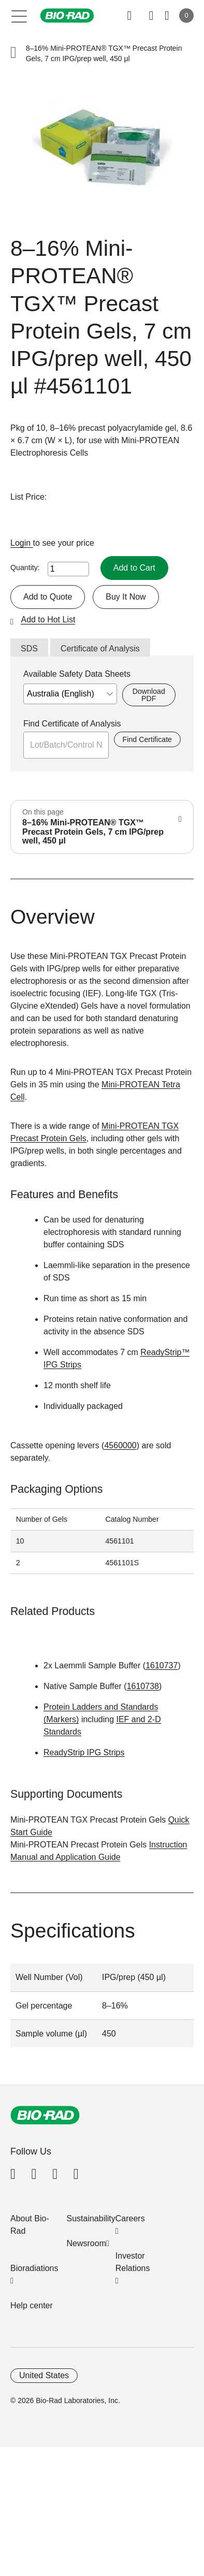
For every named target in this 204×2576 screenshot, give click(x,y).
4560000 (120, 1445)
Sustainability (91, 2218)
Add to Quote (47, 596)
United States (44, 2375)
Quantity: (25, 567)
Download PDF (149, 695)
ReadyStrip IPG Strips (84, 1752)
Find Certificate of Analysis (72, 723)
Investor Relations (132, 2262)
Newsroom (86, 2243)
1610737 (161, 1665)
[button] (13, 53)
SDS (29, 648)
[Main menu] (19, 15)
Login (21, 543)
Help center (31, 2305)
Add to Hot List (48, 619)
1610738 (143, 1686)
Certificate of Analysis (100, 648)
